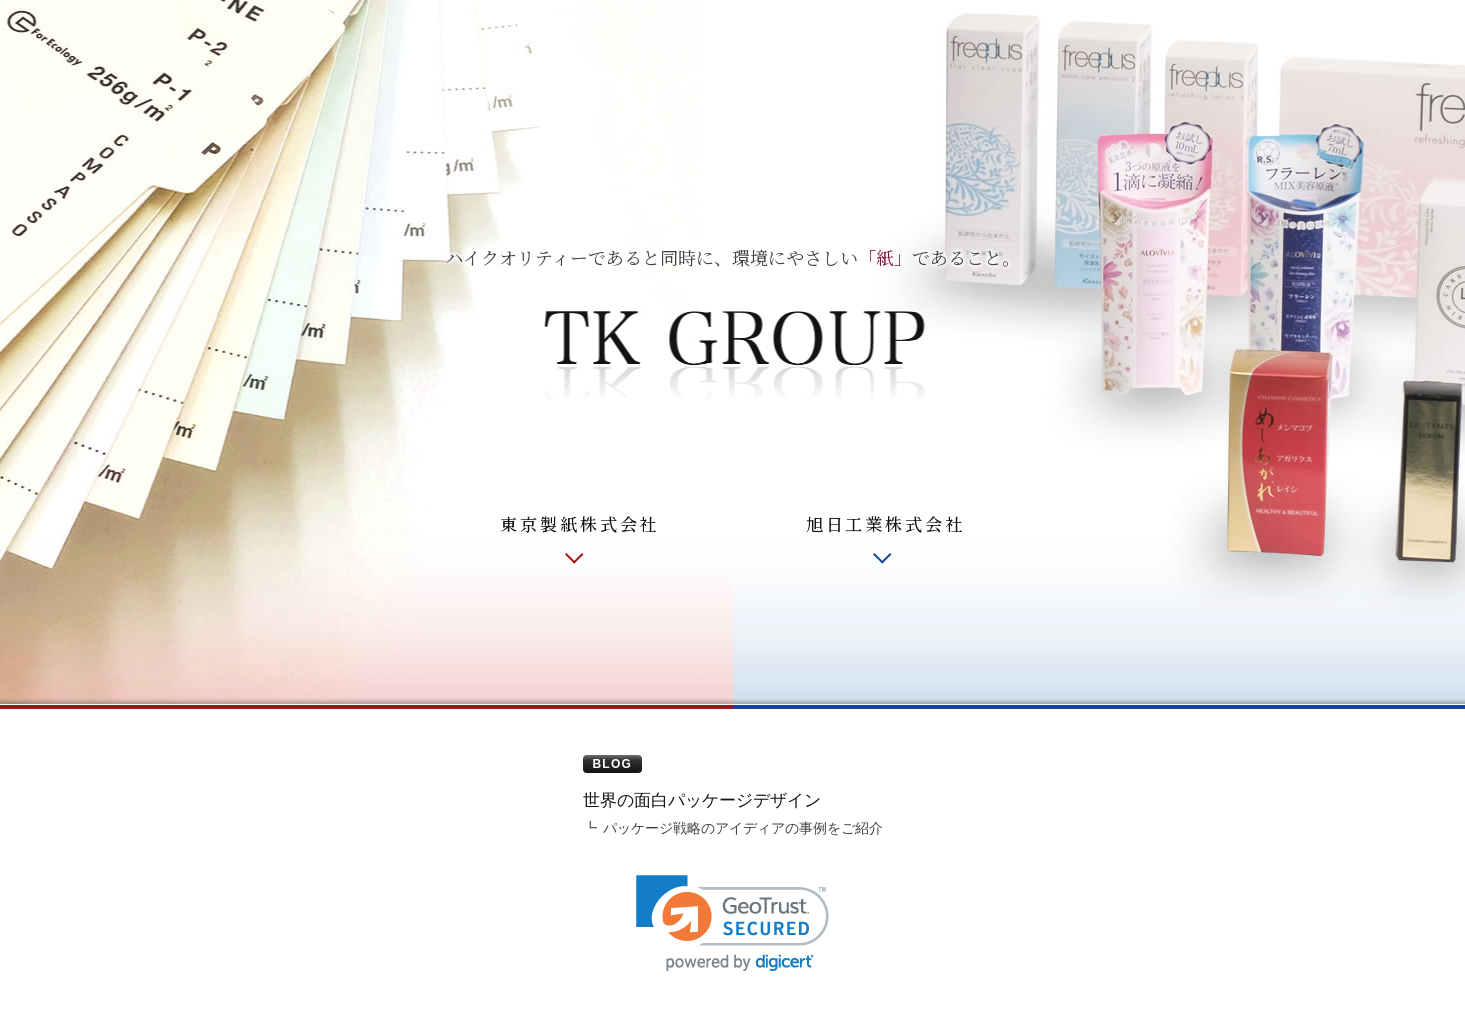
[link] (732, 923)
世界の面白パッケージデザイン (702, 800)
